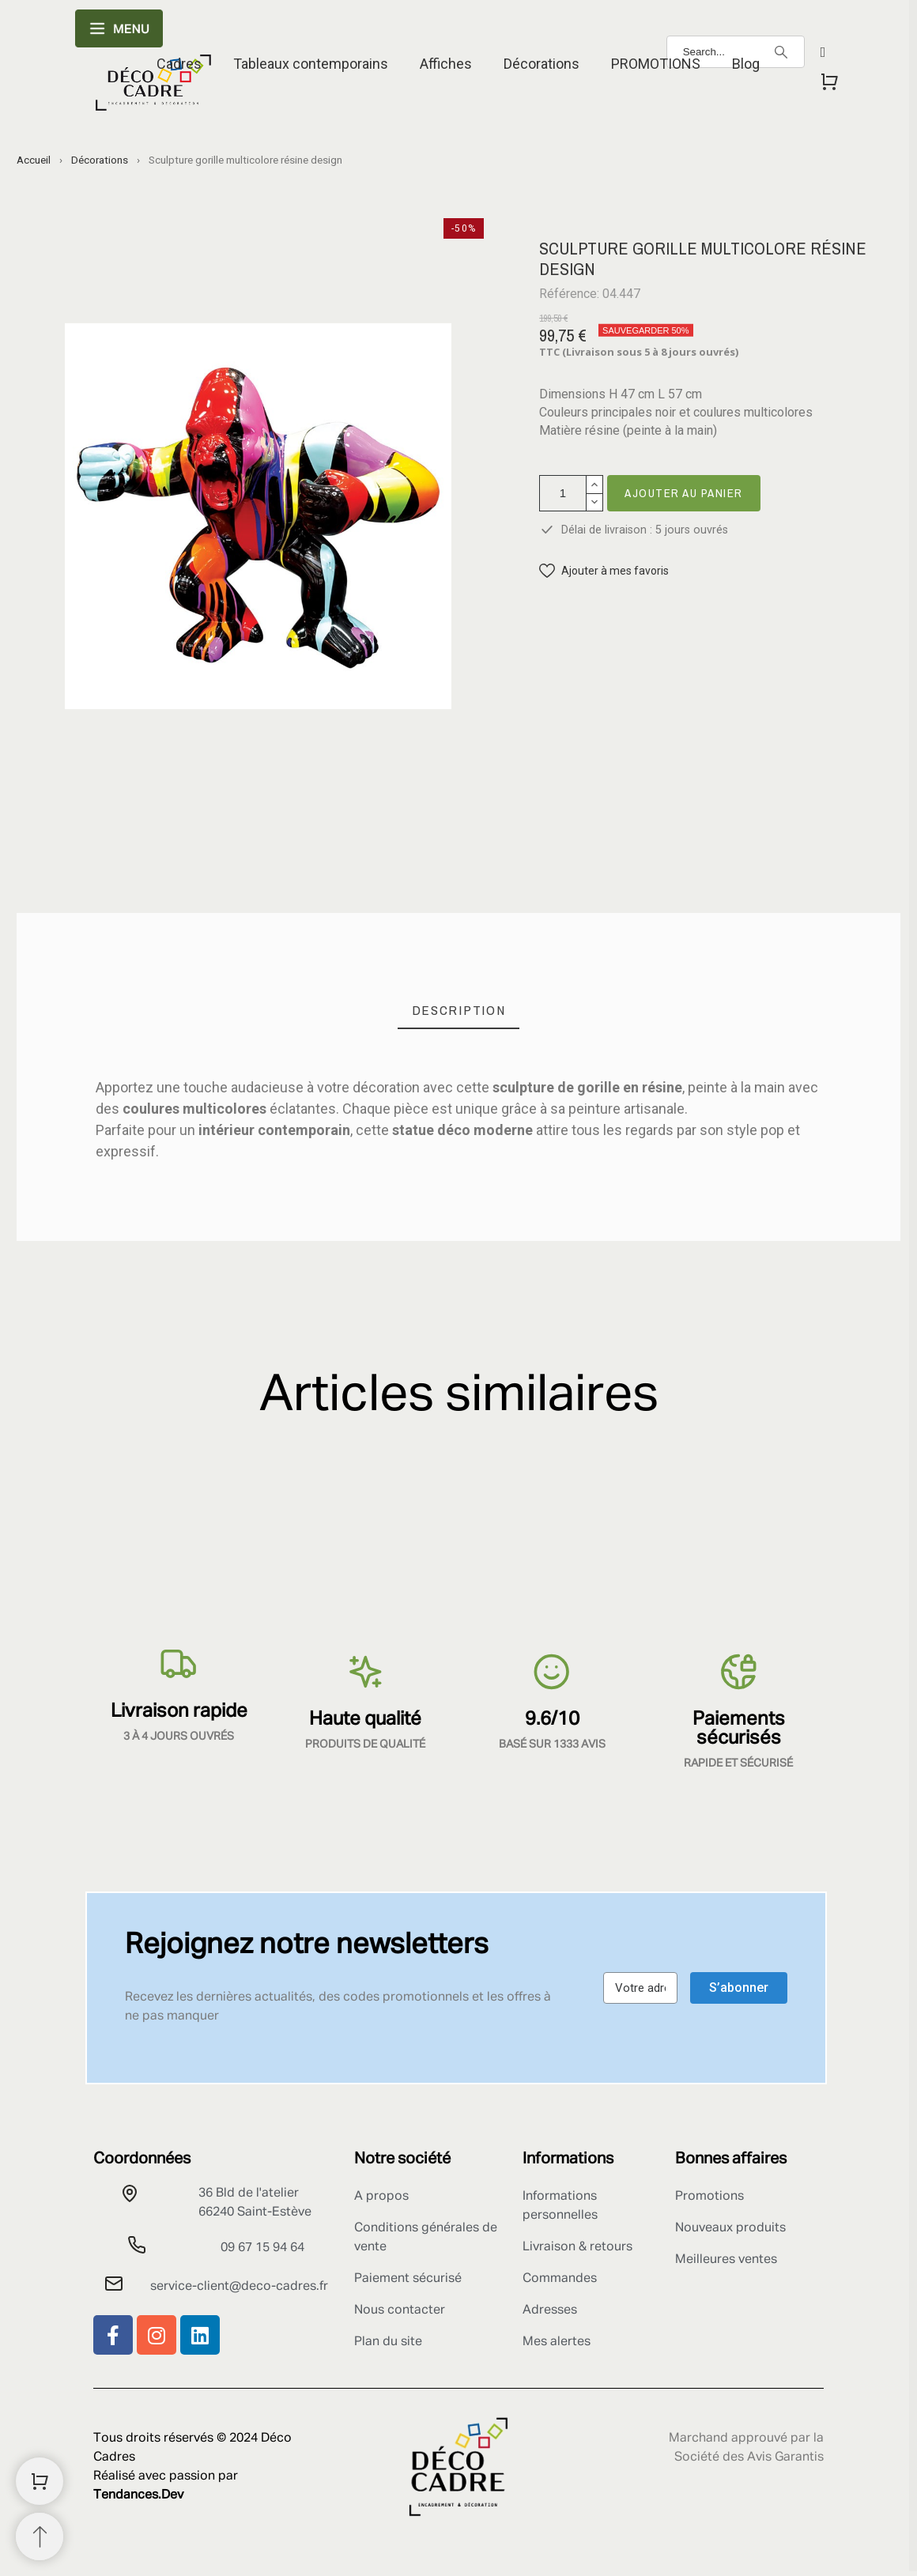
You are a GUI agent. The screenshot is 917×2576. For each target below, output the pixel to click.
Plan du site (388, 2342)
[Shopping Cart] (39, 2481)
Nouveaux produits (730, 2228)
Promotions (709, 2196)
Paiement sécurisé (408, 2278)
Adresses (550, 2310)
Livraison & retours (577, 2247)
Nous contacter (399, 2310)
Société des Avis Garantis (749, 2457)
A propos (381, 2196)
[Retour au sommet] (39, 2536)
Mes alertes (557, 2342)
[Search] (781, 52)
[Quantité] (563, 493)
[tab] (459, 1010)
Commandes (560, 2278)
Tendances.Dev (138, 2495)
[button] (604, 571)
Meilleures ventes (726, 2260)
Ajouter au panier (684, 493)
